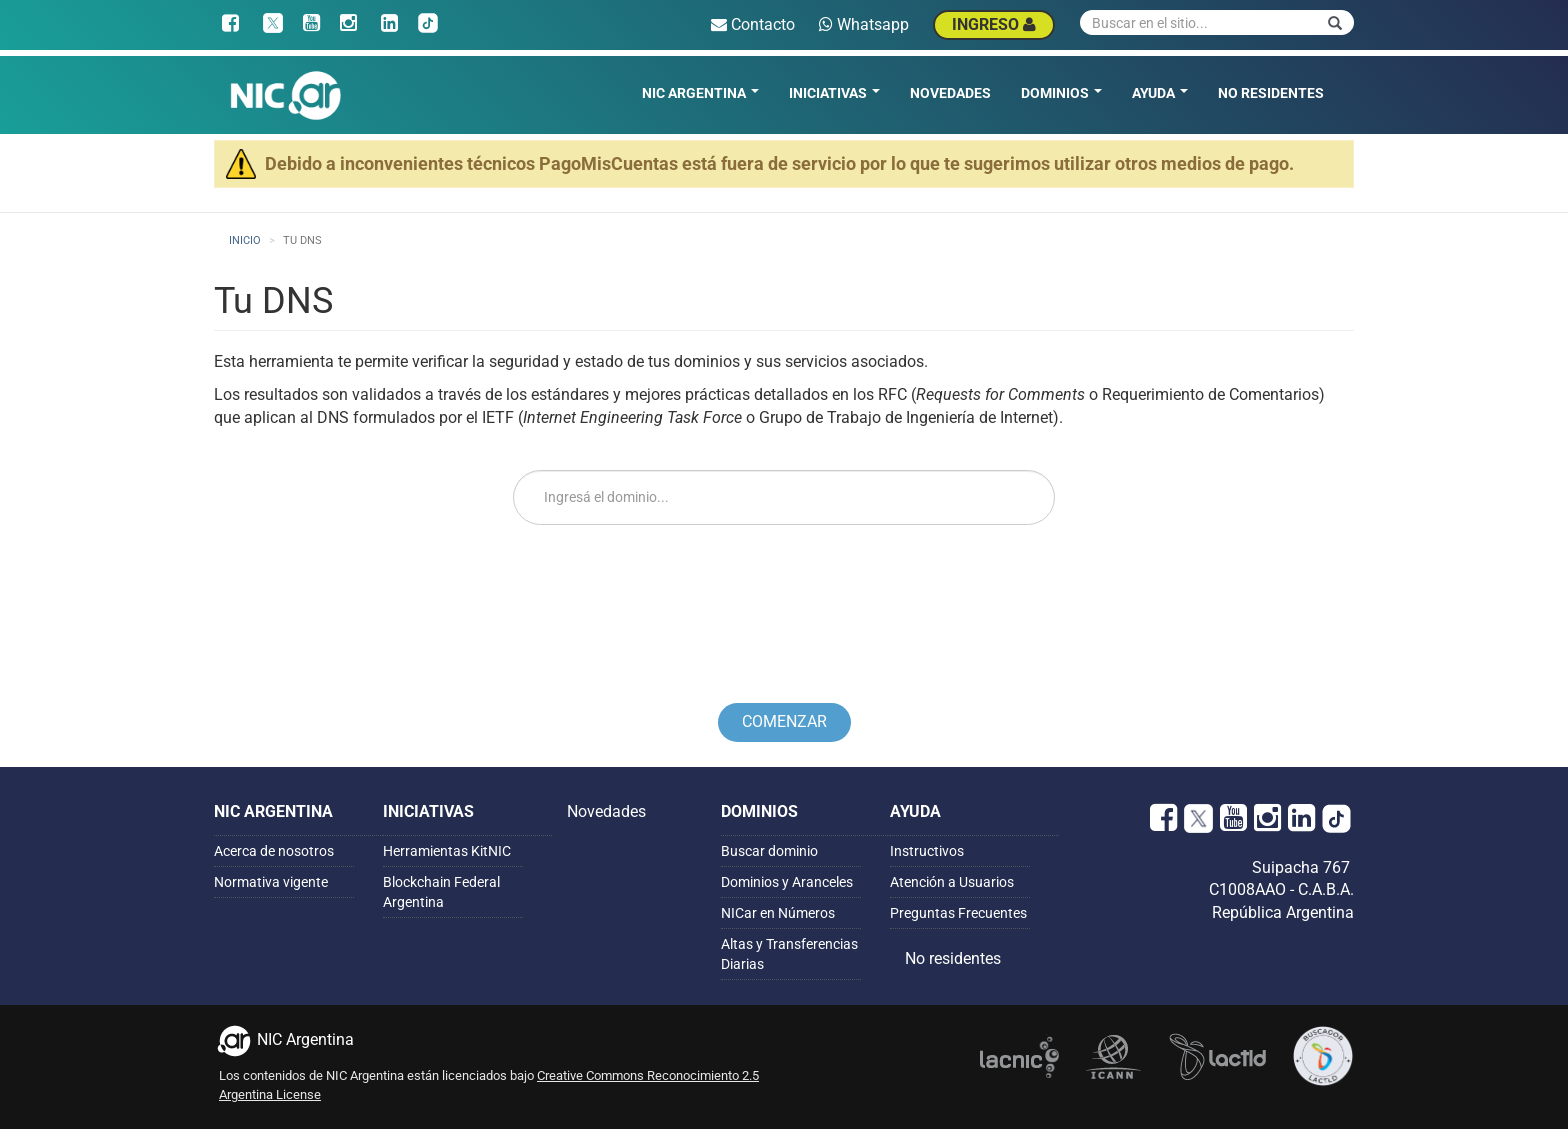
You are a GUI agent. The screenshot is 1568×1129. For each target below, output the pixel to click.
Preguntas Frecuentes (958, 913)
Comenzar (784, 721)
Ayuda (1160, 93)
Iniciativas (834, 93)
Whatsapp (864, 24)
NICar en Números (778, 913)
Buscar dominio (769, 851)
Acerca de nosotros (274, 851)
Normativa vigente (271, 882)
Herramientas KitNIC (447, 851)
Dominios (1061, 93)
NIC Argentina (700, 93)
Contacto (753, 24)
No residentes (1271, 93)
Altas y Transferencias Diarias (789, 954)
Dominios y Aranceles (787, 882)
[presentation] (784, 597)
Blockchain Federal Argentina (441, 892)
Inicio (245, 240)
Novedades (950, 93)
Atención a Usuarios (952, 882)
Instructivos (927, 851)
